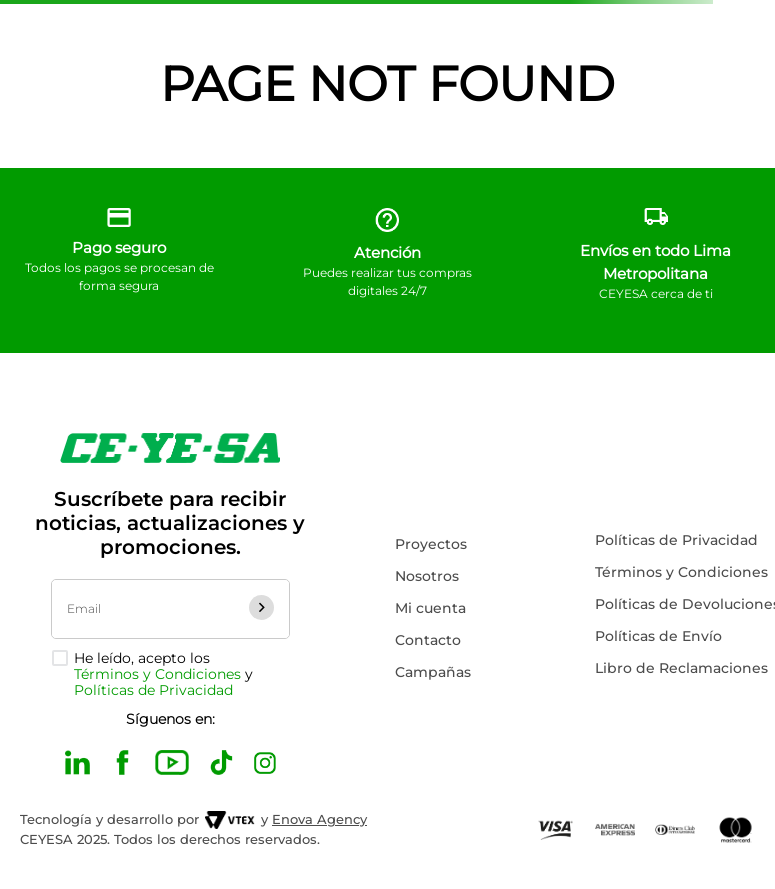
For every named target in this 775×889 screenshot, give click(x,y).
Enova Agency (319, 819)
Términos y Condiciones (157, 674)
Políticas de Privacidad (153, 690)
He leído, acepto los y (163, 674)
